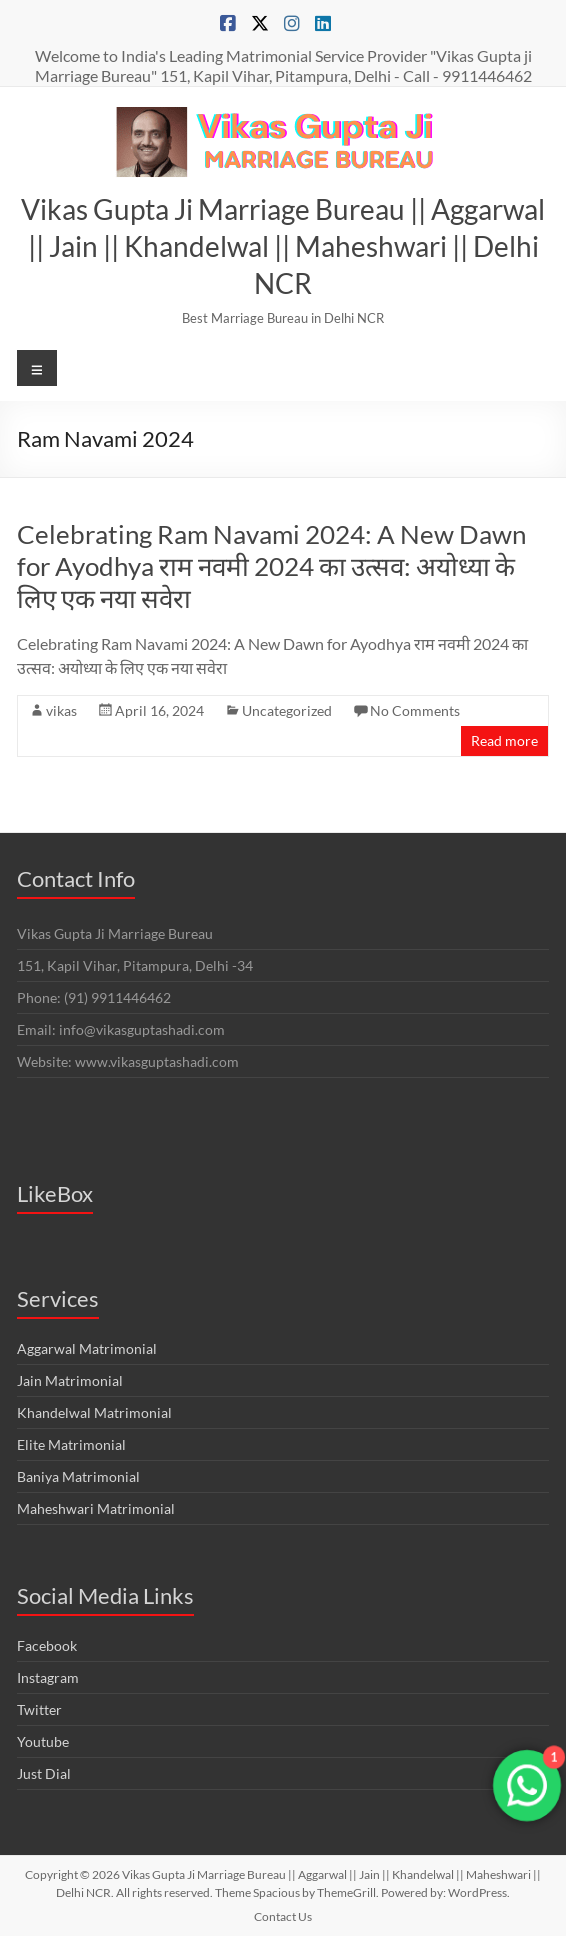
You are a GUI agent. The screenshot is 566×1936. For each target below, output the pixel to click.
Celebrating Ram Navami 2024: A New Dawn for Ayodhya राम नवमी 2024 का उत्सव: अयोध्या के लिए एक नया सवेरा (271, 566)
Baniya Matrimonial (78, 1476)
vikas (61, 710)
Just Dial (44, 1773)
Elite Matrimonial (71, 1444)
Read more (504, 740)
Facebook (47, 1645)
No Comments (415, 710)
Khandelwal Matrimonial (94, 1412)
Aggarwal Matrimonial (87, 1348)
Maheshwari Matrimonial (96, 1508)
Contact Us (283, 1916)
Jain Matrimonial (70, 1380)
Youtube (43, 1741)
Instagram (48, 1677)
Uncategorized (287, 710)
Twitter (39, 1709)
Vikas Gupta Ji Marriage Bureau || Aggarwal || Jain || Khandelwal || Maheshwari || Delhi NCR (283, 246)
